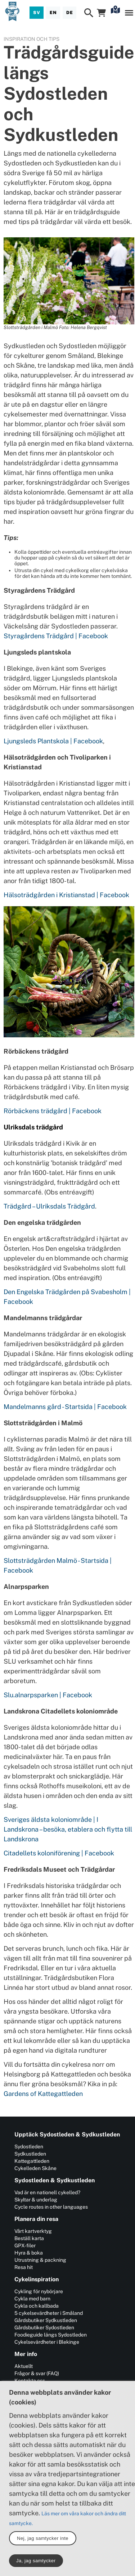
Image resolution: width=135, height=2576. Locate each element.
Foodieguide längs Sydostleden (50, 2335)
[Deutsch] (69, 13)
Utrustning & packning (40, 2260)
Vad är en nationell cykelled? (47, 2192)
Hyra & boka (28, 2253)
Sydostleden (28, 2146)
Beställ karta (29, 2238)
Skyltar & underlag (35, 2200)
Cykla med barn (32, 2298)
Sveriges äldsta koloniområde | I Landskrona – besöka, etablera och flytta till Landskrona (68, 1829)
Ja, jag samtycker (36, 2560)
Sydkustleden (30, 2154)
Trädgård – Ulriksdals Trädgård (49, 1206)
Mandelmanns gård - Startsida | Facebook (65, 1406)
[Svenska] (37, 13)
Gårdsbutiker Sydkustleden (45, 2320)
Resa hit (23, 2267)
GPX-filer (25, 2245)
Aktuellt (23, 2366)
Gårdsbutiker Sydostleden (44, 2327)
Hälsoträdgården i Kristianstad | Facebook (66, 895)
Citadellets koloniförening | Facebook (59, 1853)
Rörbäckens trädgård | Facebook (53, 1111)
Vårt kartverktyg (33, 2231)
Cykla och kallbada (36, 2306)
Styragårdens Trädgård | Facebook (56, 636)
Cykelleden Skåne (35, 2168)
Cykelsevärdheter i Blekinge (46, 2342)
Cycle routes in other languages (51, 2207)
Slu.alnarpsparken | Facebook (48, 1695)
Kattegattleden (31, 2161)
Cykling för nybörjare (38, 2291)
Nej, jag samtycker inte (42, 2538)
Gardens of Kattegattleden (43, 2093)
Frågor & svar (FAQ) (36, 2373)
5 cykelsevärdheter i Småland (48, 2313)
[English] (53, 13)
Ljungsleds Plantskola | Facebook (53, 741)
